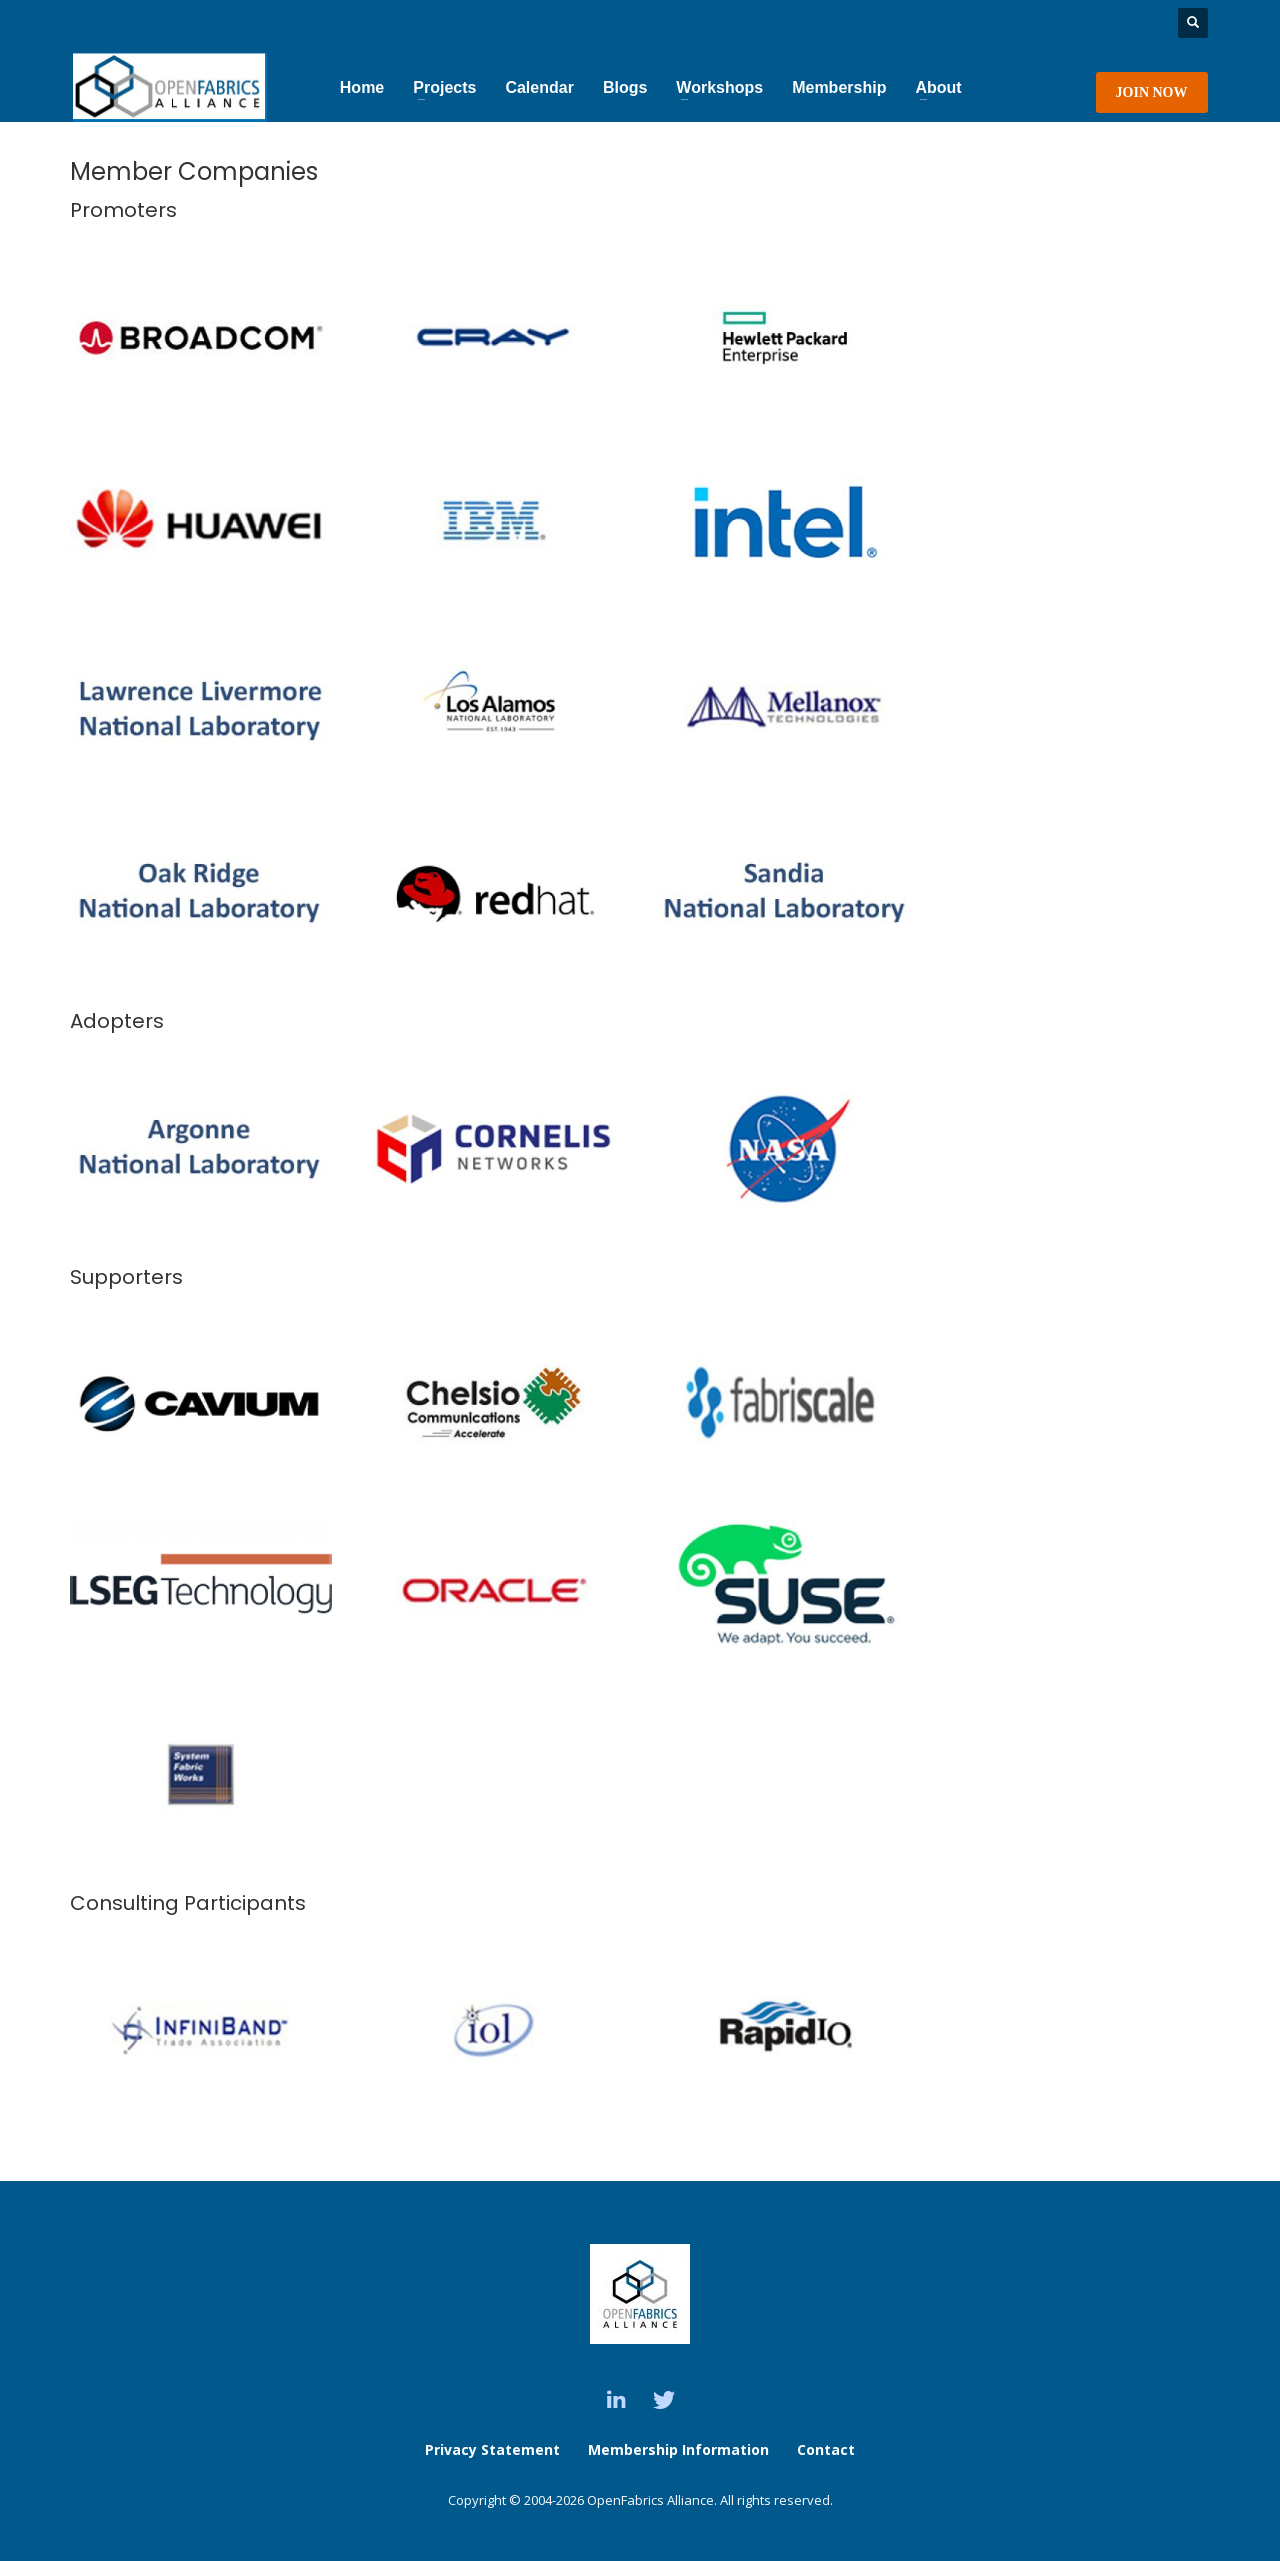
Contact (826, 2449)
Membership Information (680, 2449)
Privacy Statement (492, 2449)
